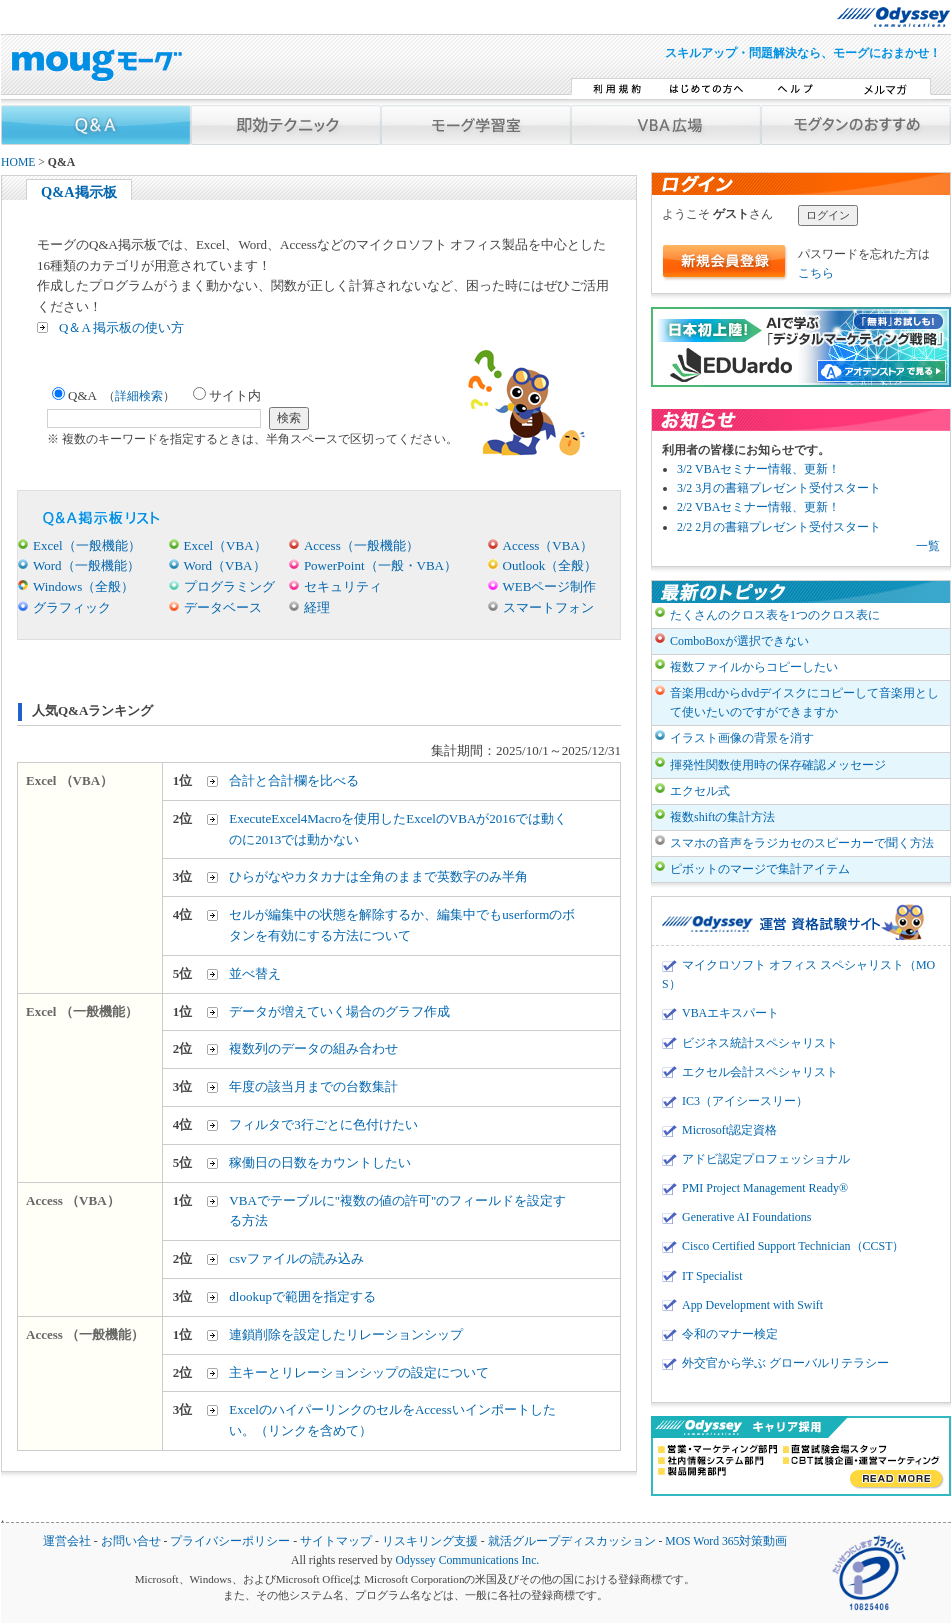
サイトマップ (336, 1541)
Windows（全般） (83, 586)
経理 (317, 607)
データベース (223, 607)
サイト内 (227, 395)
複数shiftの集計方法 (722, 817)
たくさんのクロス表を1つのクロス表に (775, 615)
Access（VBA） (548, 545)
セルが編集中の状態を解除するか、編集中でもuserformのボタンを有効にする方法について (402, 925)
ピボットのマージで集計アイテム (760, 869)
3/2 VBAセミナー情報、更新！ (758, 469)
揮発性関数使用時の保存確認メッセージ (778, 765)
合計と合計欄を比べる (294, 780)
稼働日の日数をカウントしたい (320, 1162)
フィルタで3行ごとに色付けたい (323, 1124)
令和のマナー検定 (730, 1334)
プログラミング (229, 586)
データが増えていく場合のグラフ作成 (339, 1011)
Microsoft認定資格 (729, 1130)
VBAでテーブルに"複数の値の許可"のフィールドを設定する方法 (397, 1211)
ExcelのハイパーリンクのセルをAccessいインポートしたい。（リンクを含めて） (392, 1420)
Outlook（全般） (550, 565)
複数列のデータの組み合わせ (313, 1048)
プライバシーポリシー (230, 1541)
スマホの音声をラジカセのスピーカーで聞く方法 (802, 843)
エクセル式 (700, 791)
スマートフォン (548, 607)
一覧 (928, 546)
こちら (816, 273)
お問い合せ (131, 1541)
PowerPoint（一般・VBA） (380, 565)
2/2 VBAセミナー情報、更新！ (758, 507)
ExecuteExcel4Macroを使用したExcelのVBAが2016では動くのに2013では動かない (398, 829)
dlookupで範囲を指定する (302, 1296)
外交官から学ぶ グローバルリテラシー (785, 1363)
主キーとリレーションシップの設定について (359, 1372)
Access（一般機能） (361, 545)
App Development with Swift (752, 1305)
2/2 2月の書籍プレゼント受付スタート (779, 527)
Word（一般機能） (86, 565)
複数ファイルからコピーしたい (754, 667)
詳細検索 (139, 396)
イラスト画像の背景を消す (742, 738)
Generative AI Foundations (746, 1217)
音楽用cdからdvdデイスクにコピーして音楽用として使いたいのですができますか (804, 702)
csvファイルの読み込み (296, 1258)
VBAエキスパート (730, 1013)
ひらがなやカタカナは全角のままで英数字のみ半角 (378, 876)
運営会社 (67, 1541)
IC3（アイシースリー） (745, 1101)
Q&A (113, 395)
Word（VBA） (225, 565)
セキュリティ (343, 586)
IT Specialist (712, 1276)
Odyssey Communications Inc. (467, 1560)
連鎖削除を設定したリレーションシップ (346, 1334)
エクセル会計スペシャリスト (760, 1072)
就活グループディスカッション (572, 1541)
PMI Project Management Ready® (765, 1188)
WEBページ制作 (550, 586)
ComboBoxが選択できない (739, 641)
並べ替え (255, 973)
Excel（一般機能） (87, 545)
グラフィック (72, 607)
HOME (18, 162)
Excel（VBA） (225, 545)
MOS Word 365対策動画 (726, 1541)
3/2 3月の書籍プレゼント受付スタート (779, 488)
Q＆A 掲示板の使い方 (121, 327)
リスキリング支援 (430, 1541)
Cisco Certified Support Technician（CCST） (793, 1246)
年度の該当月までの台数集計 (313, 1086)
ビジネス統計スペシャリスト (760, 1043)
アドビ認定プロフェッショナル (766, 1159)
